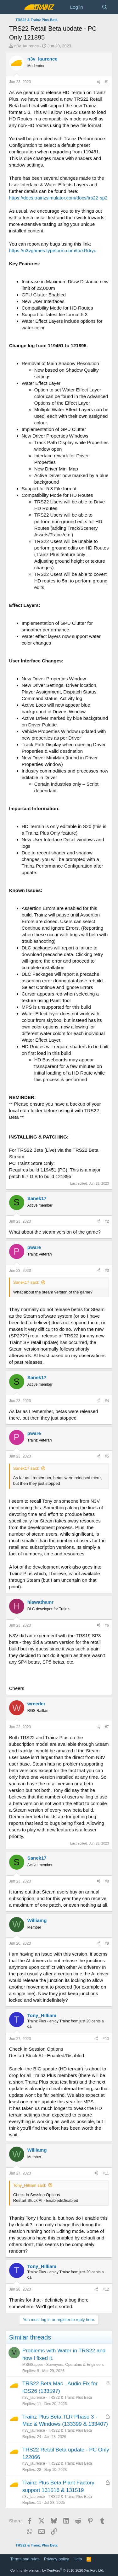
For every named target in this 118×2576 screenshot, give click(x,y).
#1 (107, 82)
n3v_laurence (26, 46)
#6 (107, 1625)
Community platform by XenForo (57, 2570)
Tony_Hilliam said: (29, 2185)
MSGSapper (32, 2364)
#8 (107, 1881)
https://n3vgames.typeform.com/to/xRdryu (53, 250)
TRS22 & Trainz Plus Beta (70, 2397)
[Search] (104, 7)
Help (78, 2559)
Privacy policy (56, 2559)
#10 (106, 2039)
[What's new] (92, 7)
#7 (107, 1727)
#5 (107, 1456)
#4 (107, 1401)
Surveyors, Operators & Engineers (75, 2364)
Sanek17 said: (26, 1282)
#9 (107, 1943)
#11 (106, 2173)
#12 (106, 2289)
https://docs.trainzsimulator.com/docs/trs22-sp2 (58, 197)
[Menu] (14, 7)
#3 (107, 1270)
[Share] (98, 82)
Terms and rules (24, 2559)
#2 (107, 1221)
